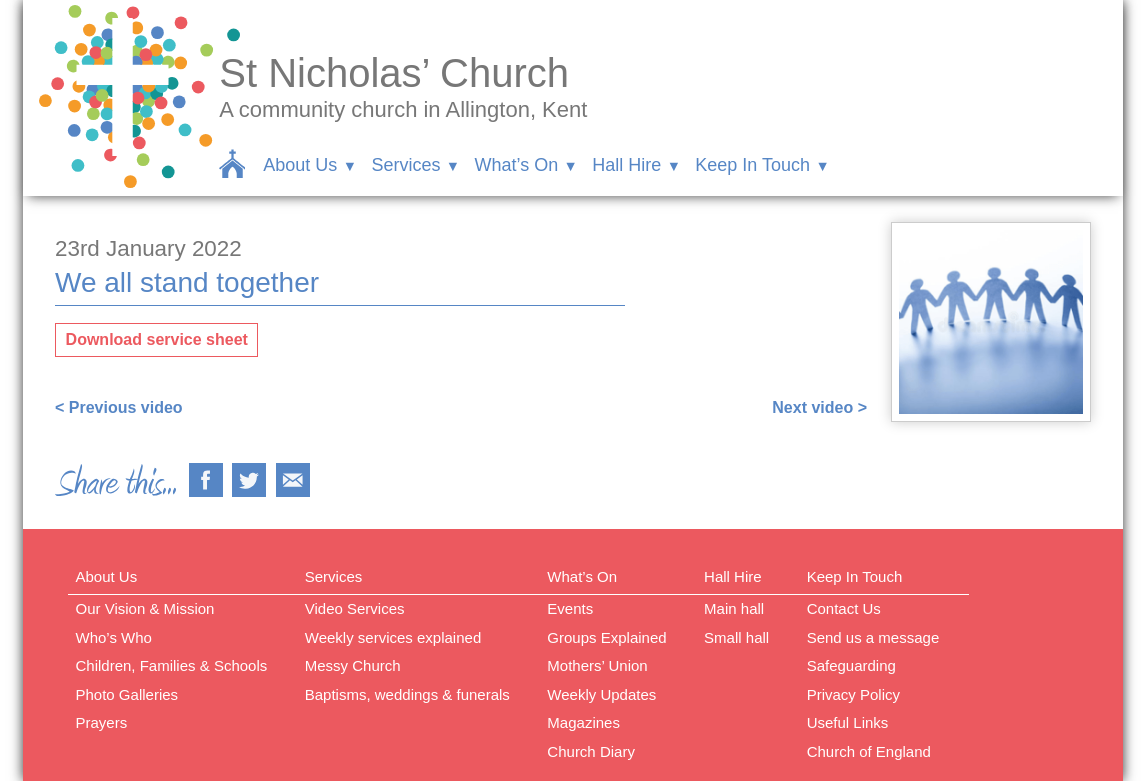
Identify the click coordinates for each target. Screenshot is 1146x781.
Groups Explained (606, 637)
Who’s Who (114, 637)
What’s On (516, 165)
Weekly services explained (393, 637)
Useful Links (848, 722)
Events (570, 608)
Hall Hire (626, 165)
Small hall (736, 637)
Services (405, 165)
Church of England (869, 751)
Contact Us (844, 608)
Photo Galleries (127, 694)
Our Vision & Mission (145, 608)
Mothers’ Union (597, 665)
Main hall (734, 608)
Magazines (583, 722)
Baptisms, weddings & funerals (407, 694)
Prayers (102, 722)
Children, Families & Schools (172, 665)
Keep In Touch (752, 165)
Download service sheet (157, 339)
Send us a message (873, 637)
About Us (300, 165)
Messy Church (353, 665)
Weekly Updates (601, 694)
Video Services (355, 608)
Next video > (819, 407)
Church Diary (591, 751)
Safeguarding (851, 665)
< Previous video (119, 407)
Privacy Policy (853, 694)
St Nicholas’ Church (394, 73)
